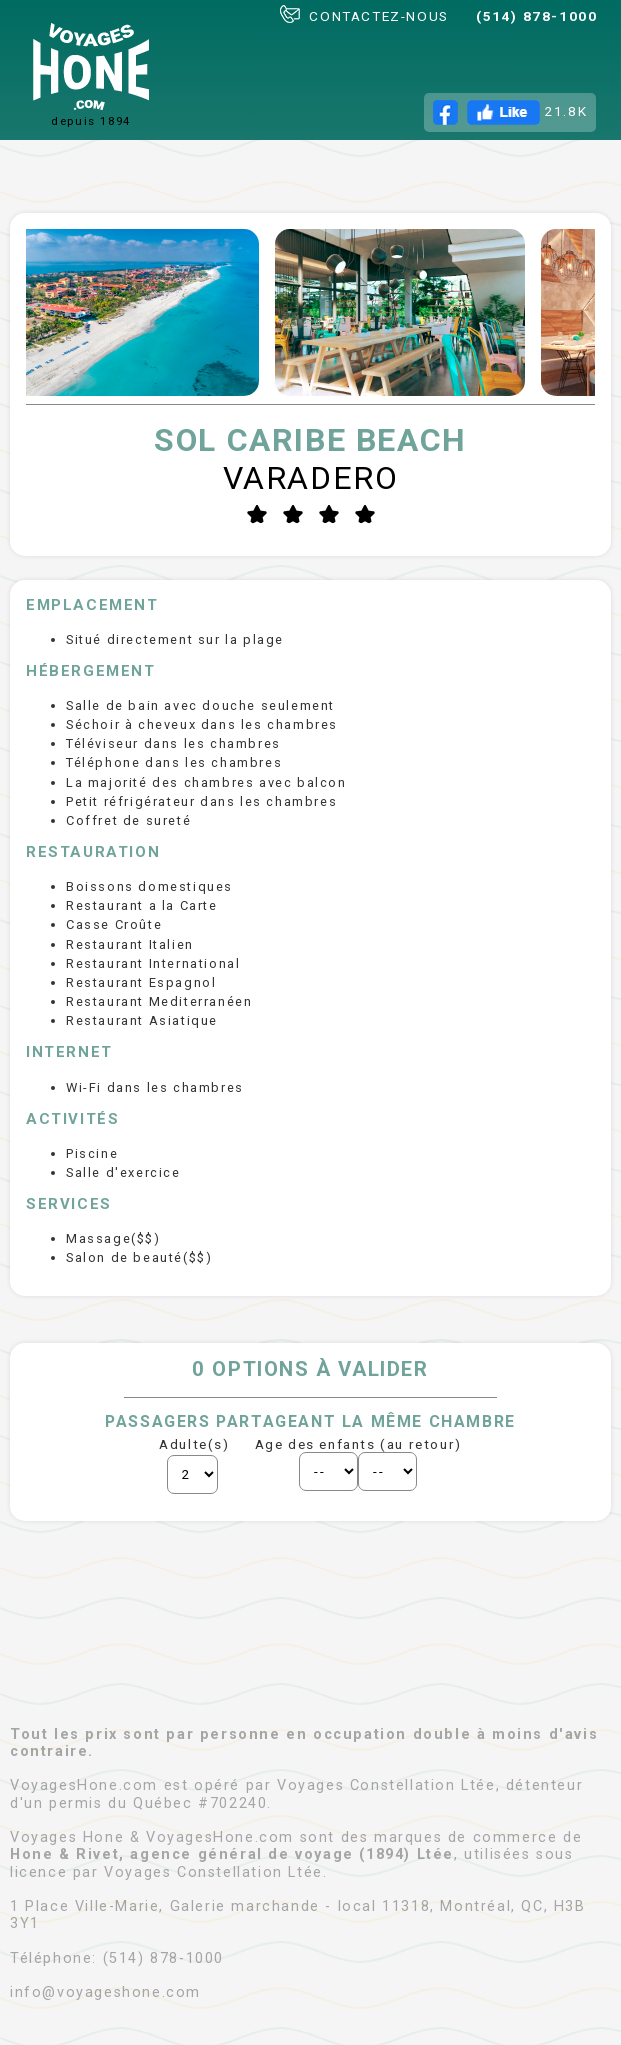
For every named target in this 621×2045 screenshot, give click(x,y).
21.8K (510, 112)
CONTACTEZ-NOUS (364, 14)
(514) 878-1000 (536, 16)
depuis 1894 (91, 75)
